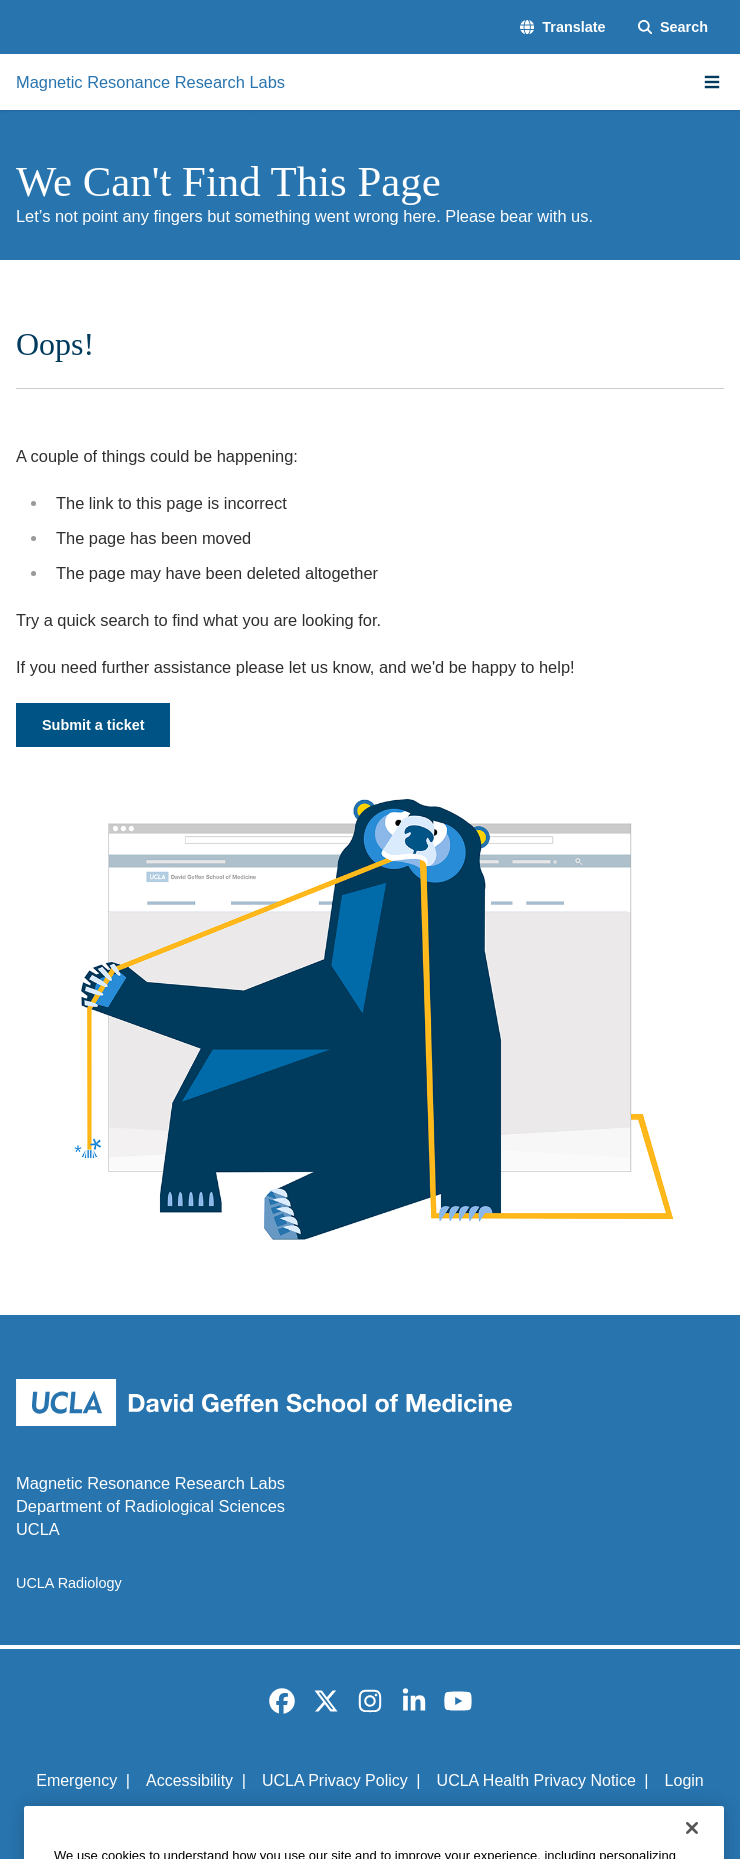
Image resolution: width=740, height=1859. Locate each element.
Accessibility (189, 1780)
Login (684, 1780)
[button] (563, 27)
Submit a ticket (93, 725)
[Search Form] (673, 27)
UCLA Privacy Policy (335, 1780)
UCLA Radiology (69, 1583)
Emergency (76, 1780)
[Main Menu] (712, 82)
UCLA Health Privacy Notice (536, 1780)
